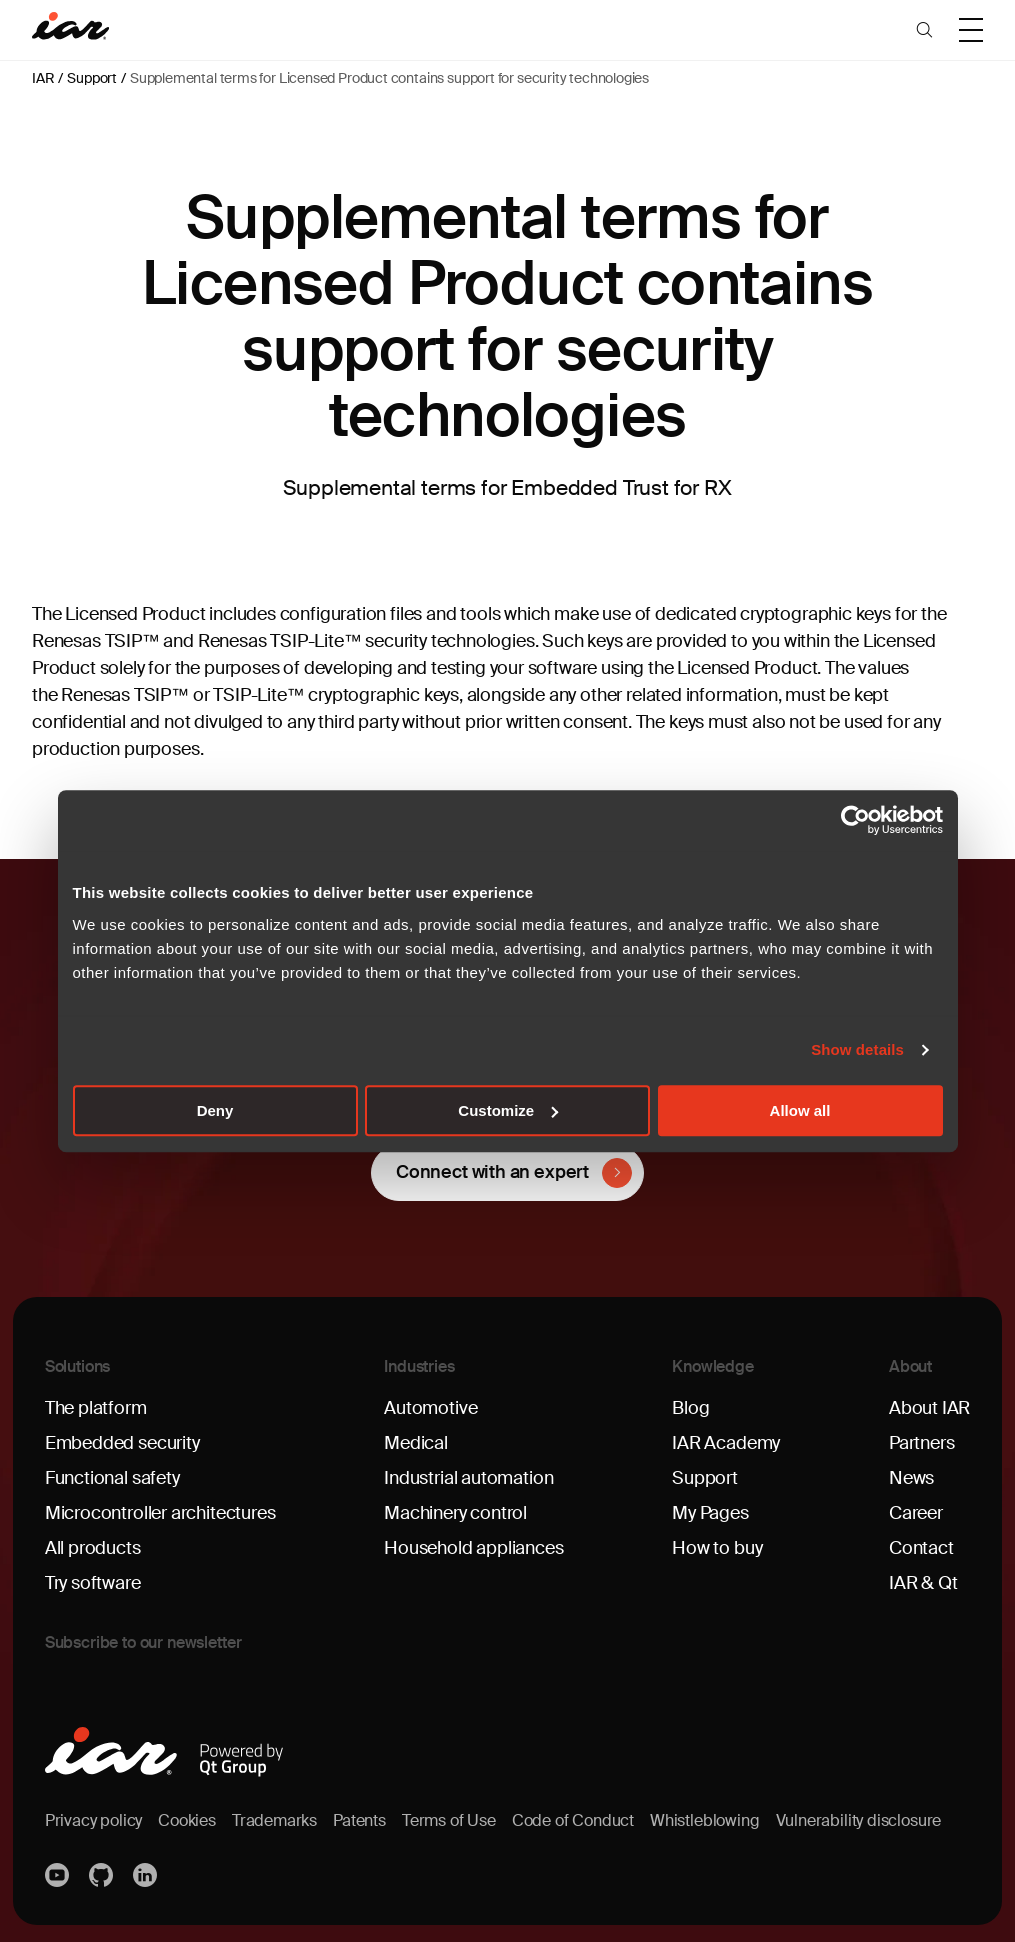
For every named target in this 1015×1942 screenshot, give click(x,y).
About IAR (929, 1408)
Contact (921, 1548)
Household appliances (473, 1548)
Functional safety (112, 1478)
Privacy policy (93, 1820)
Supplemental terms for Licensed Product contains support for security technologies (389, 78)
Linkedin (147, 1875)
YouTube (59, 1875)
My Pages (710, 1513)
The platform (96, 1408)
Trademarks (274, 1820)
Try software (93, 1583)
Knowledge (713, 1366)
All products (93, 1548)
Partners (922, 1443)
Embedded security (122, 1443)
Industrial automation (468, 1478)
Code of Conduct (573, 1820)
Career (916, 1513)
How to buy (717, 1548)
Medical (416, 1443)
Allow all (800, 1110)
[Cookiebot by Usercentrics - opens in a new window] (855, 820)
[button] (924, 30)
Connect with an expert (492, 1172)
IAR (43, 78)
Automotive (430, 1408)
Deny (215, 1110)
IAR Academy (726, 1443)
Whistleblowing (704, 1820)
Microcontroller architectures (160, 1513)
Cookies (187, 1820)
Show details (857, 1049)
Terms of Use (449, 1820)
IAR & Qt (923, 1583)
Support (92, 78)
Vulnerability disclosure (859, 1820)
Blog (690, 1408)
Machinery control (455, 1513)
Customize (508, 1110)
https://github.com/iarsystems (103, 1875)
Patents (359, 1820)
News (911, 1478)
